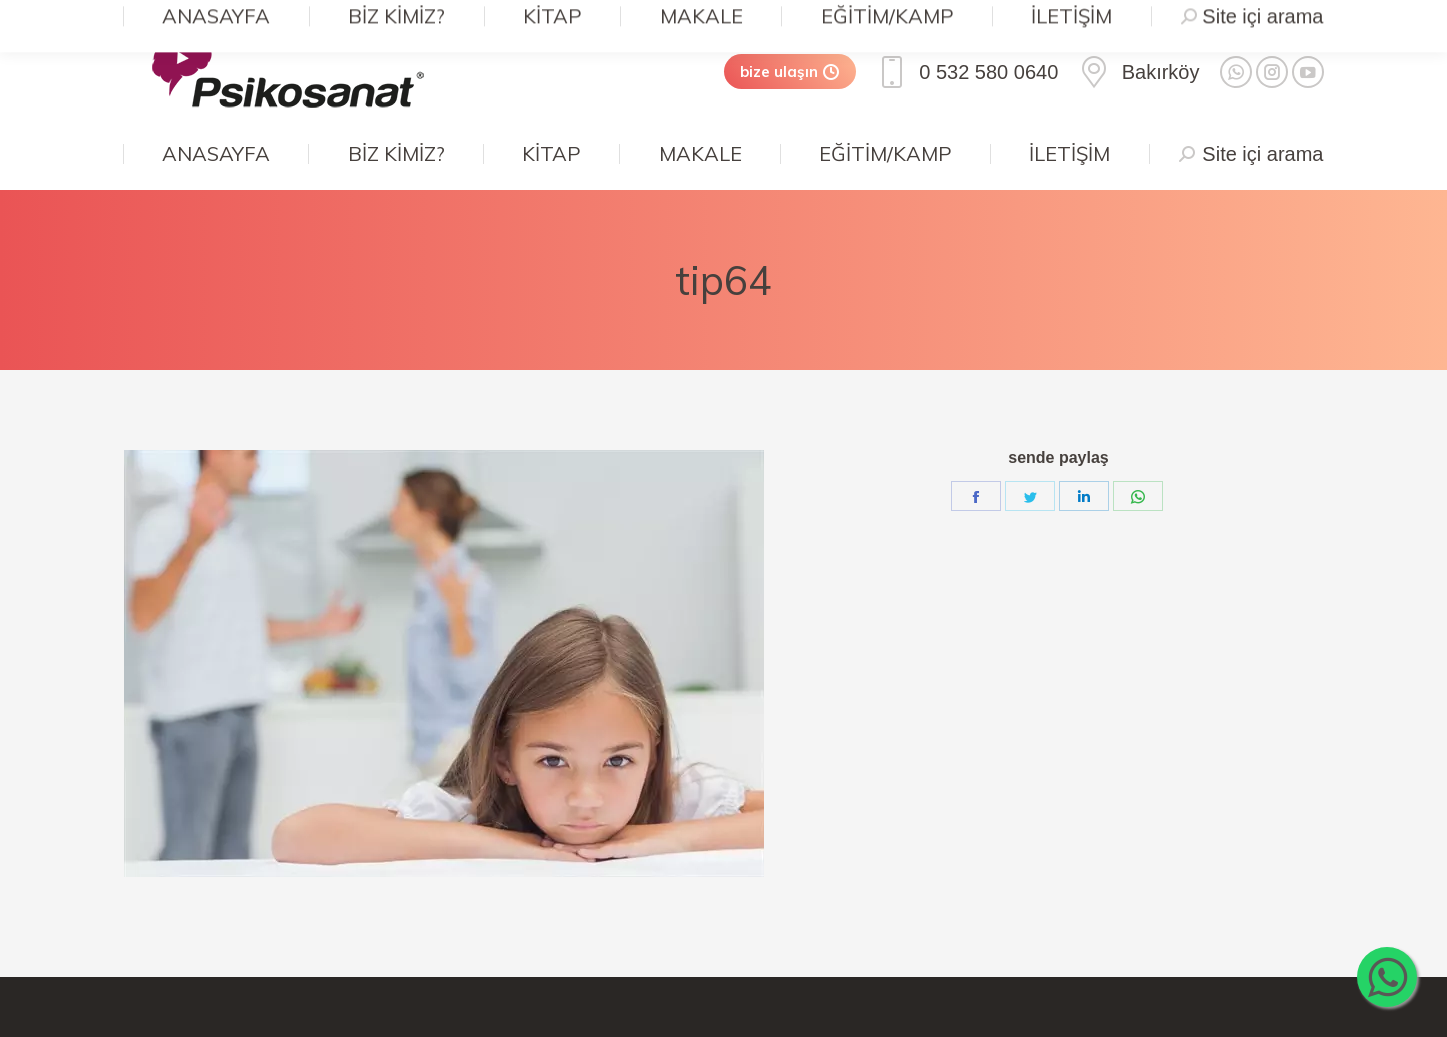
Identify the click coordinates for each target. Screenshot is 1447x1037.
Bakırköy (1138, 72)
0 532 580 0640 (967, 72)
